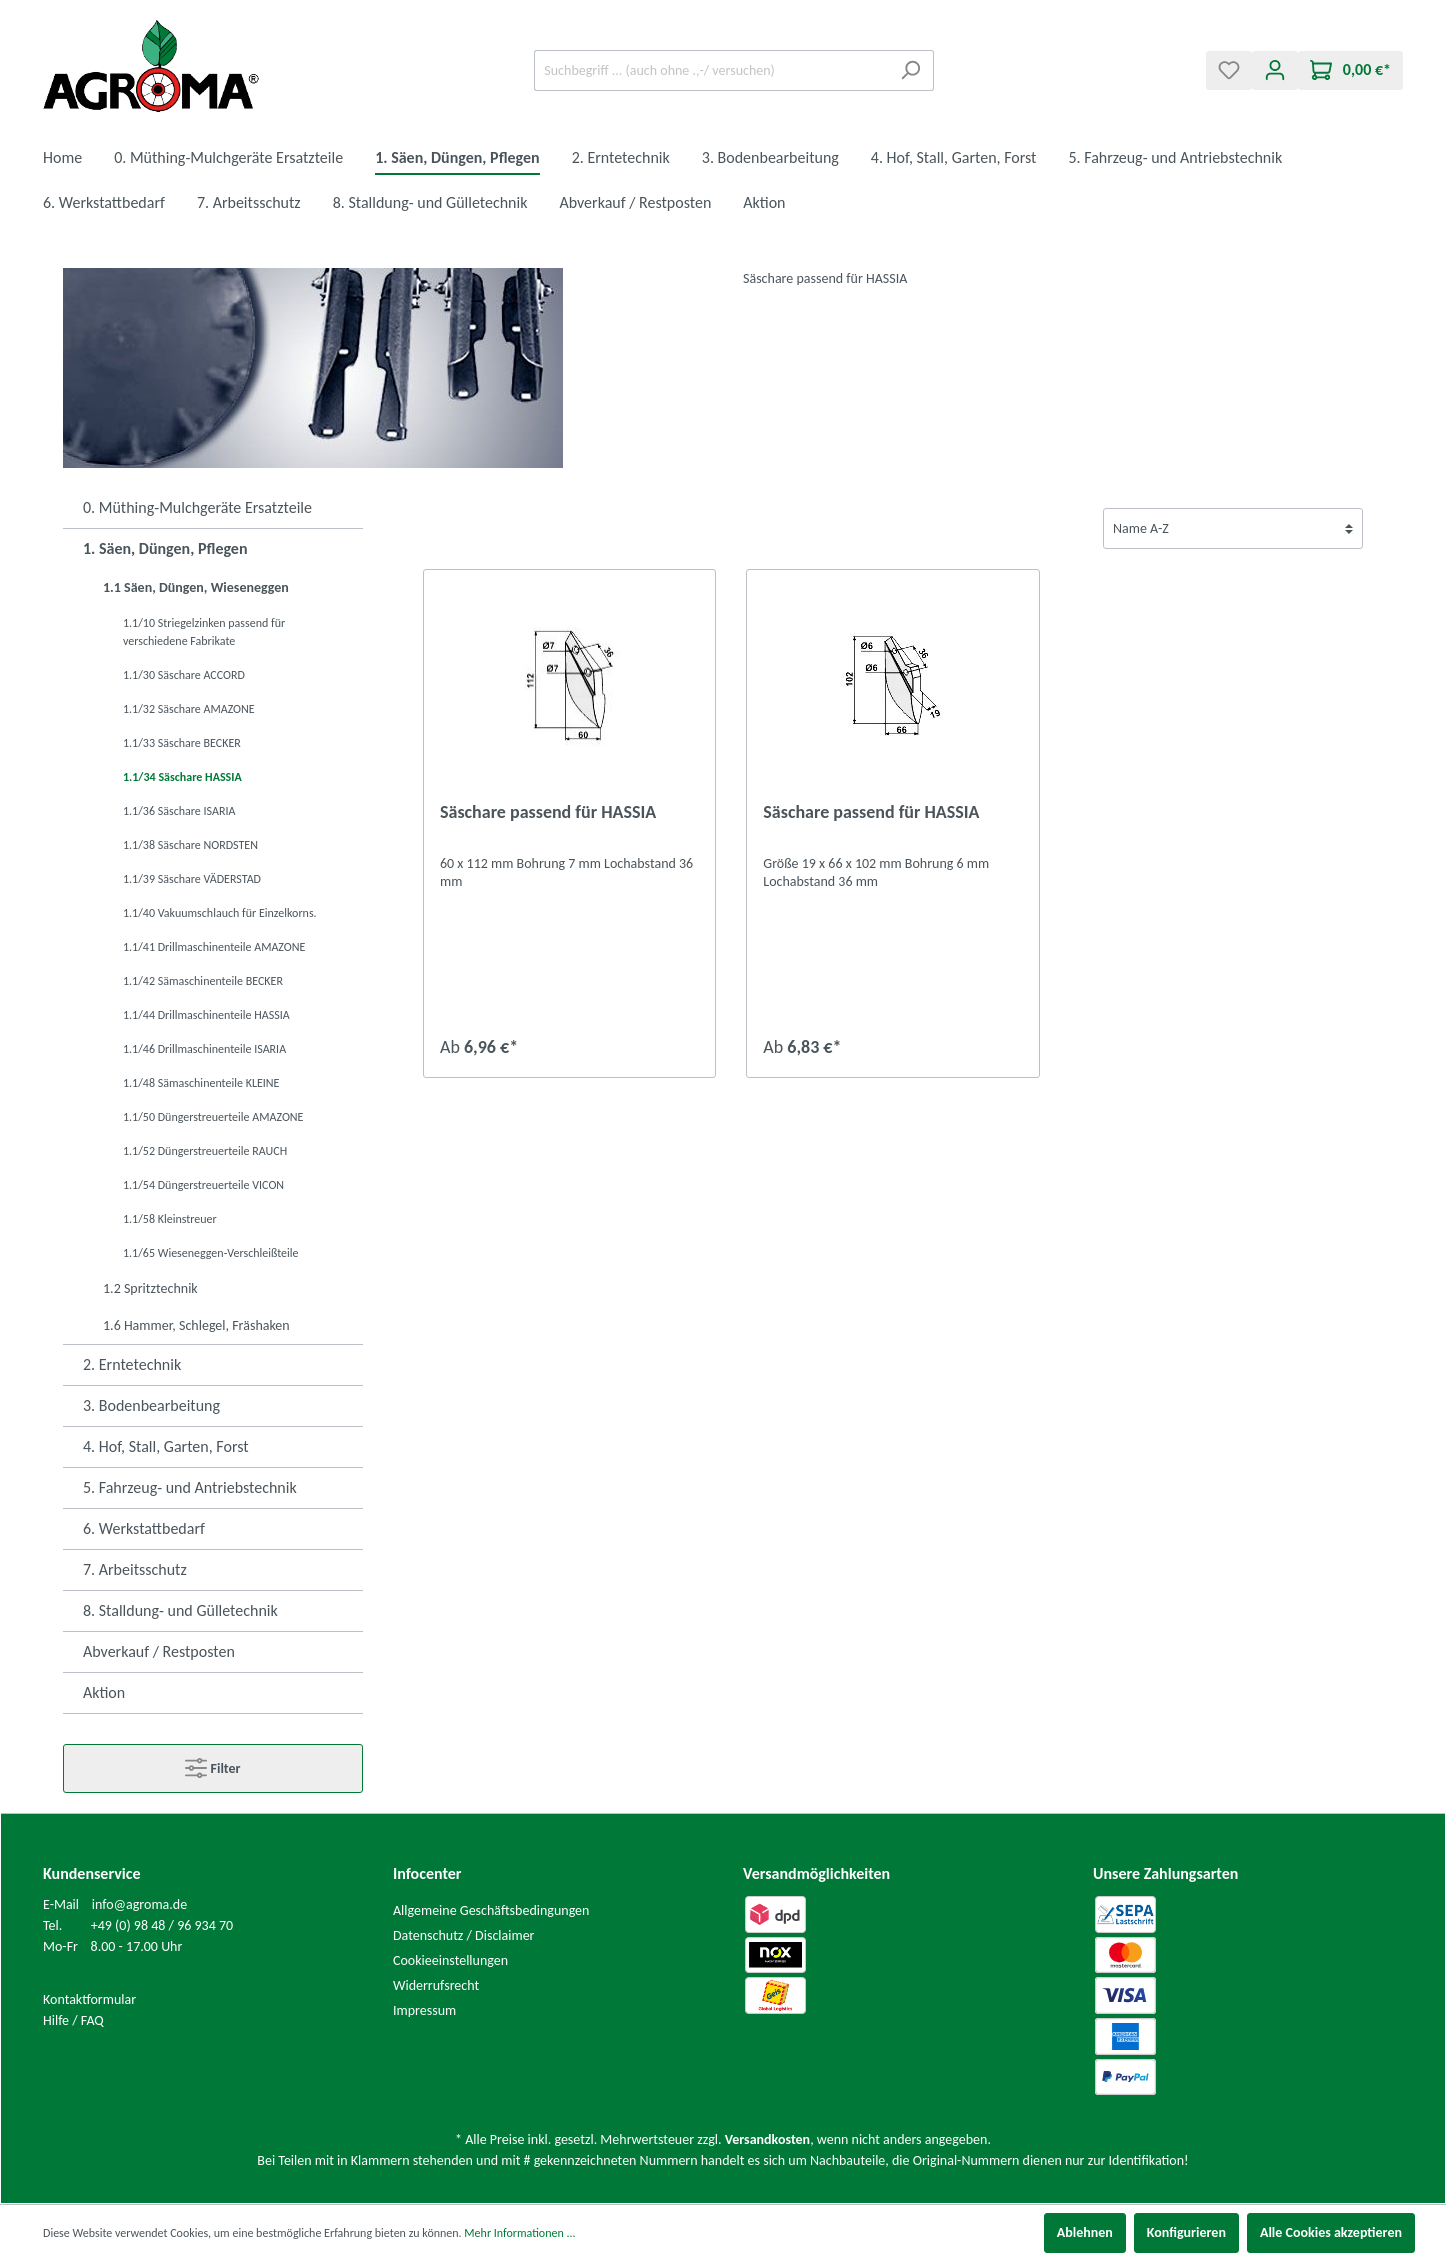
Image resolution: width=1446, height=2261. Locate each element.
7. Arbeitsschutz (135, 1569)
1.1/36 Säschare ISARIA (179, 811)
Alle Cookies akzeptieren (1331, 2232)
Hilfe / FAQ (73, 2020)
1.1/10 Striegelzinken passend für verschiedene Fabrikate (204, 632)
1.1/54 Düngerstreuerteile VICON (203, 1185)
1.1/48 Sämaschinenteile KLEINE (201, 1083)
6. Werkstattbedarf (144, 1528)
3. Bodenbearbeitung (151, 1405)
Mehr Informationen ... (519, 2233)
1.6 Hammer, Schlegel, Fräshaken (196, 1325)
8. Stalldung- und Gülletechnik (180, 1610)
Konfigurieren (1186, 2232)
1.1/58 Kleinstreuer (170, 1219)
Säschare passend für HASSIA (548, 812)
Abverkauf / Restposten (159, 1651)
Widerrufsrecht (436, 1985)
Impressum (424, 2010)
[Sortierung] (1233, 528)
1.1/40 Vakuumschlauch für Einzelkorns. (220, 913)
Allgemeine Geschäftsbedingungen (491, 1910)
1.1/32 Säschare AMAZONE (189, 709)
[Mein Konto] (1275, 70)
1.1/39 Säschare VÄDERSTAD (192, 879)
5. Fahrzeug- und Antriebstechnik (190, 1487)
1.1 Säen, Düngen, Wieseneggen (196, 587)
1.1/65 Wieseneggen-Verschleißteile (211, 1253)
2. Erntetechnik (132, 1364)
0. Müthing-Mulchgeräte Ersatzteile (197, 507)
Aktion (104, 1692)
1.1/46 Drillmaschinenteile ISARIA (204, 1049)
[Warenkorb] (1350, 70)
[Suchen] (910, 70)
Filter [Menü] (212, 1764)
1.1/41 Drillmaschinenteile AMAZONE (214, 947)
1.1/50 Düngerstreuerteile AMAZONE (213, 1117)
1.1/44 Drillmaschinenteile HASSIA (206, 1015)
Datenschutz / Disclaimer (464, 1935)
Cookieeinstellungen (450, 1960)
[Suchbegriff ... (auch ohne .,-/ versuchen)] (711, 70)
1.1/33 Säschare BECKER (182, 743)
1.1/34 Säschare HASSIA (182, 777)
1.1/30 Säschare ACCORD (184, 675)
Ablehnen (1085, 2232)
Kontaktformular (89, 1999)
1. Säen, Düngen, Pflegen (165, 548)
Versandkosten (767, 2139)
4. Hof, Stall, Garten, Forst (166, 1446)
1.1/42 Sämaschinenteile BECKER (203, 981)
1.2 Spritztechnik (150, 1288)
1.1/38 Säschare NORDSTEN (190, 845)
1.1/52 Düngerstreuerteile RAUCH (205, 1151)
